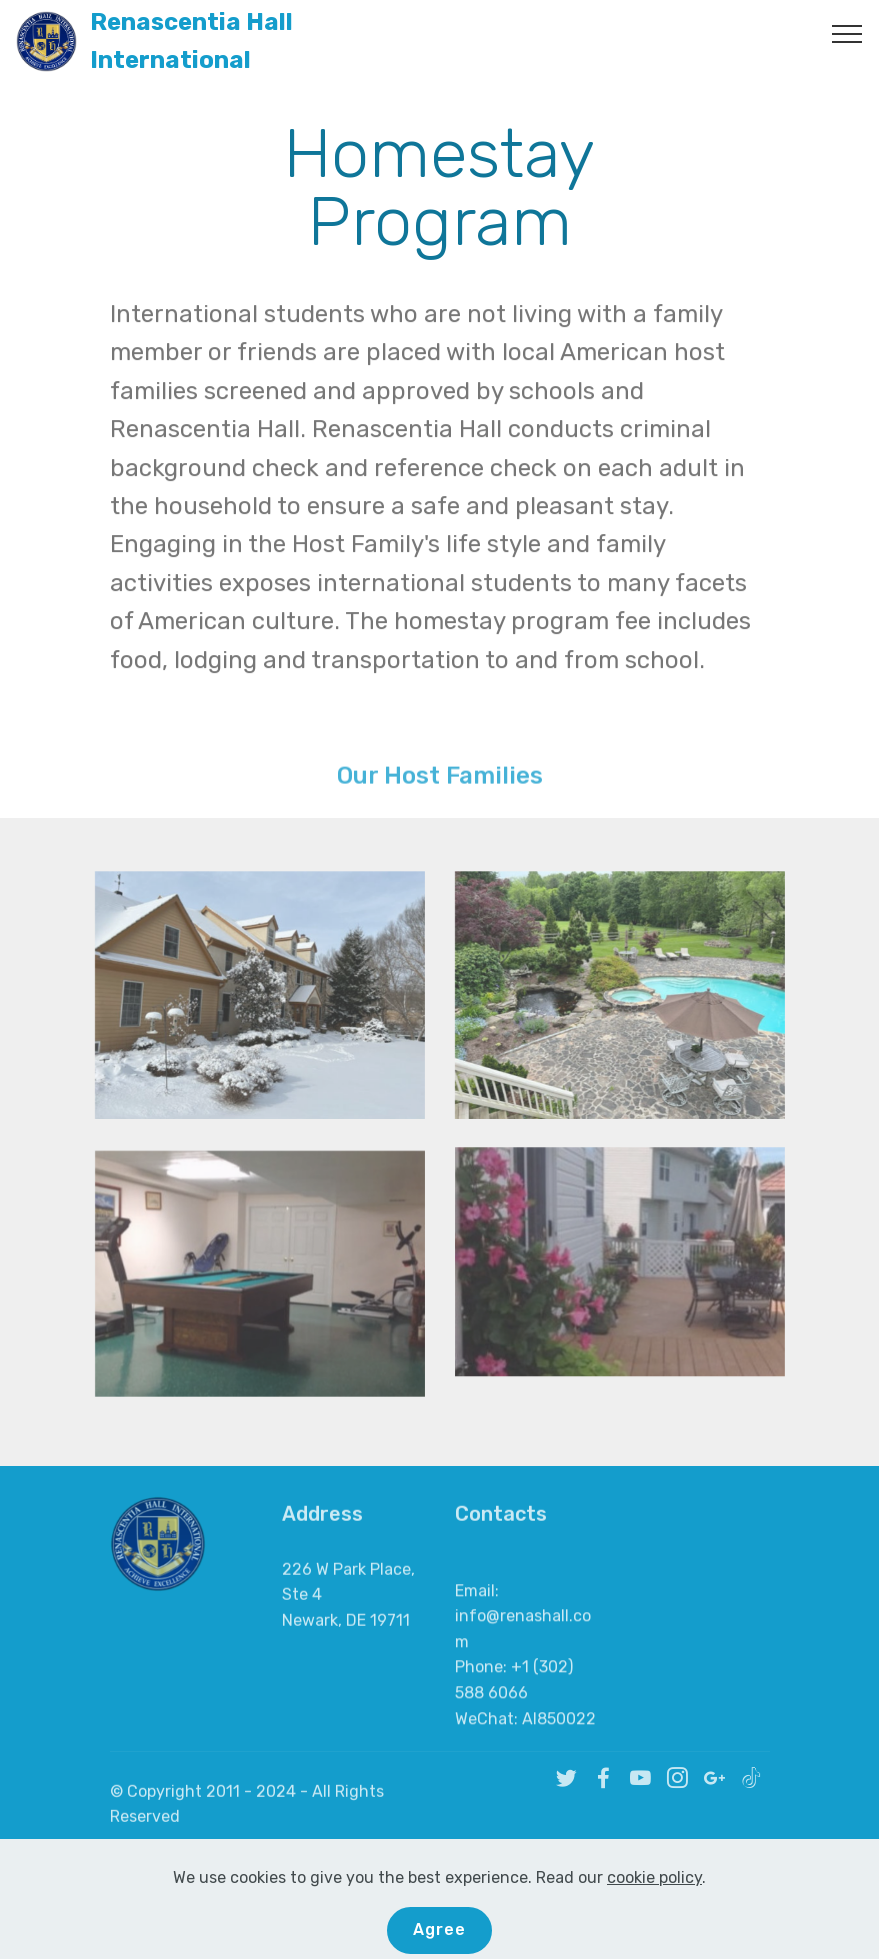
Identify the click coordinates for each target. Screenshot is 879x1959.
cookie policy (654, 1932)
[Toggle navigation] (847, 33)
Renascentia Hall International (191, 42)
